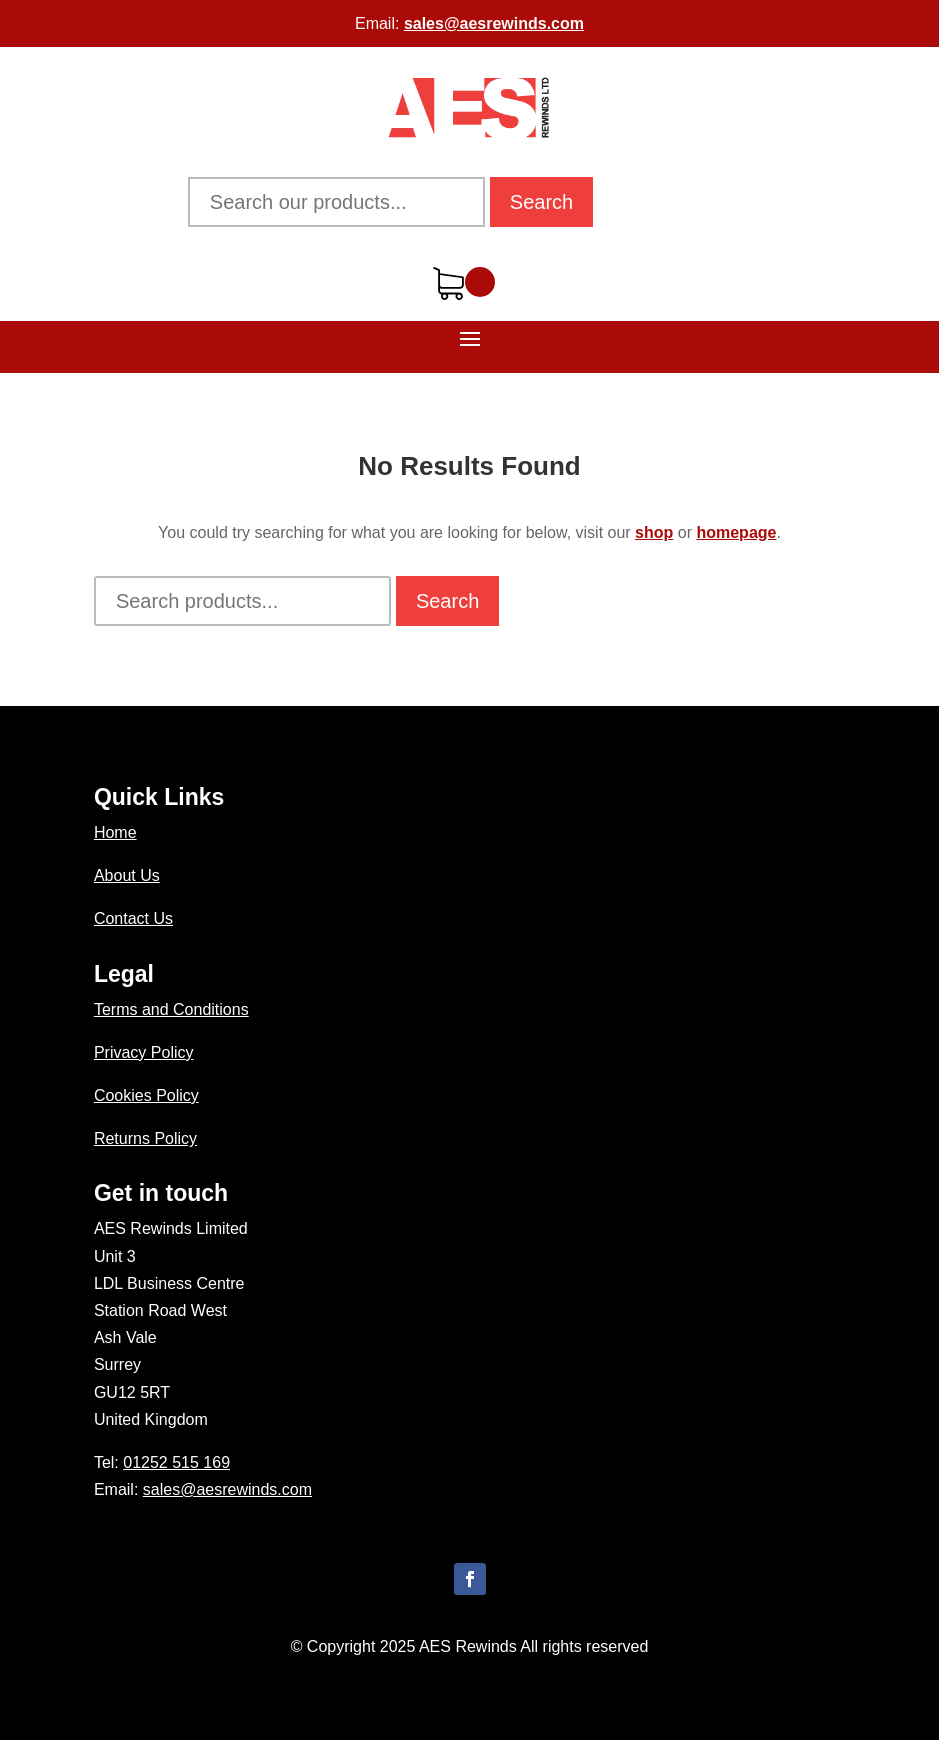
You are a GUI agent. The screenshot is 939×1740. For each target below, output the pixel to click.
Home (115, 832)
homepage (736, 532)
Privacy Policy (144, 1052)
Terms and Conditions (171, 1009)
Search (541, 202)
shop (654, 532)
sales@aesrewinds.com (494, 23)
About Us (127, 875)
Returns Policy (145, 1138)
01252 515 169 (176, 1462)
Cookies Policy (146, 1095)
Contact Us (133, 918)
